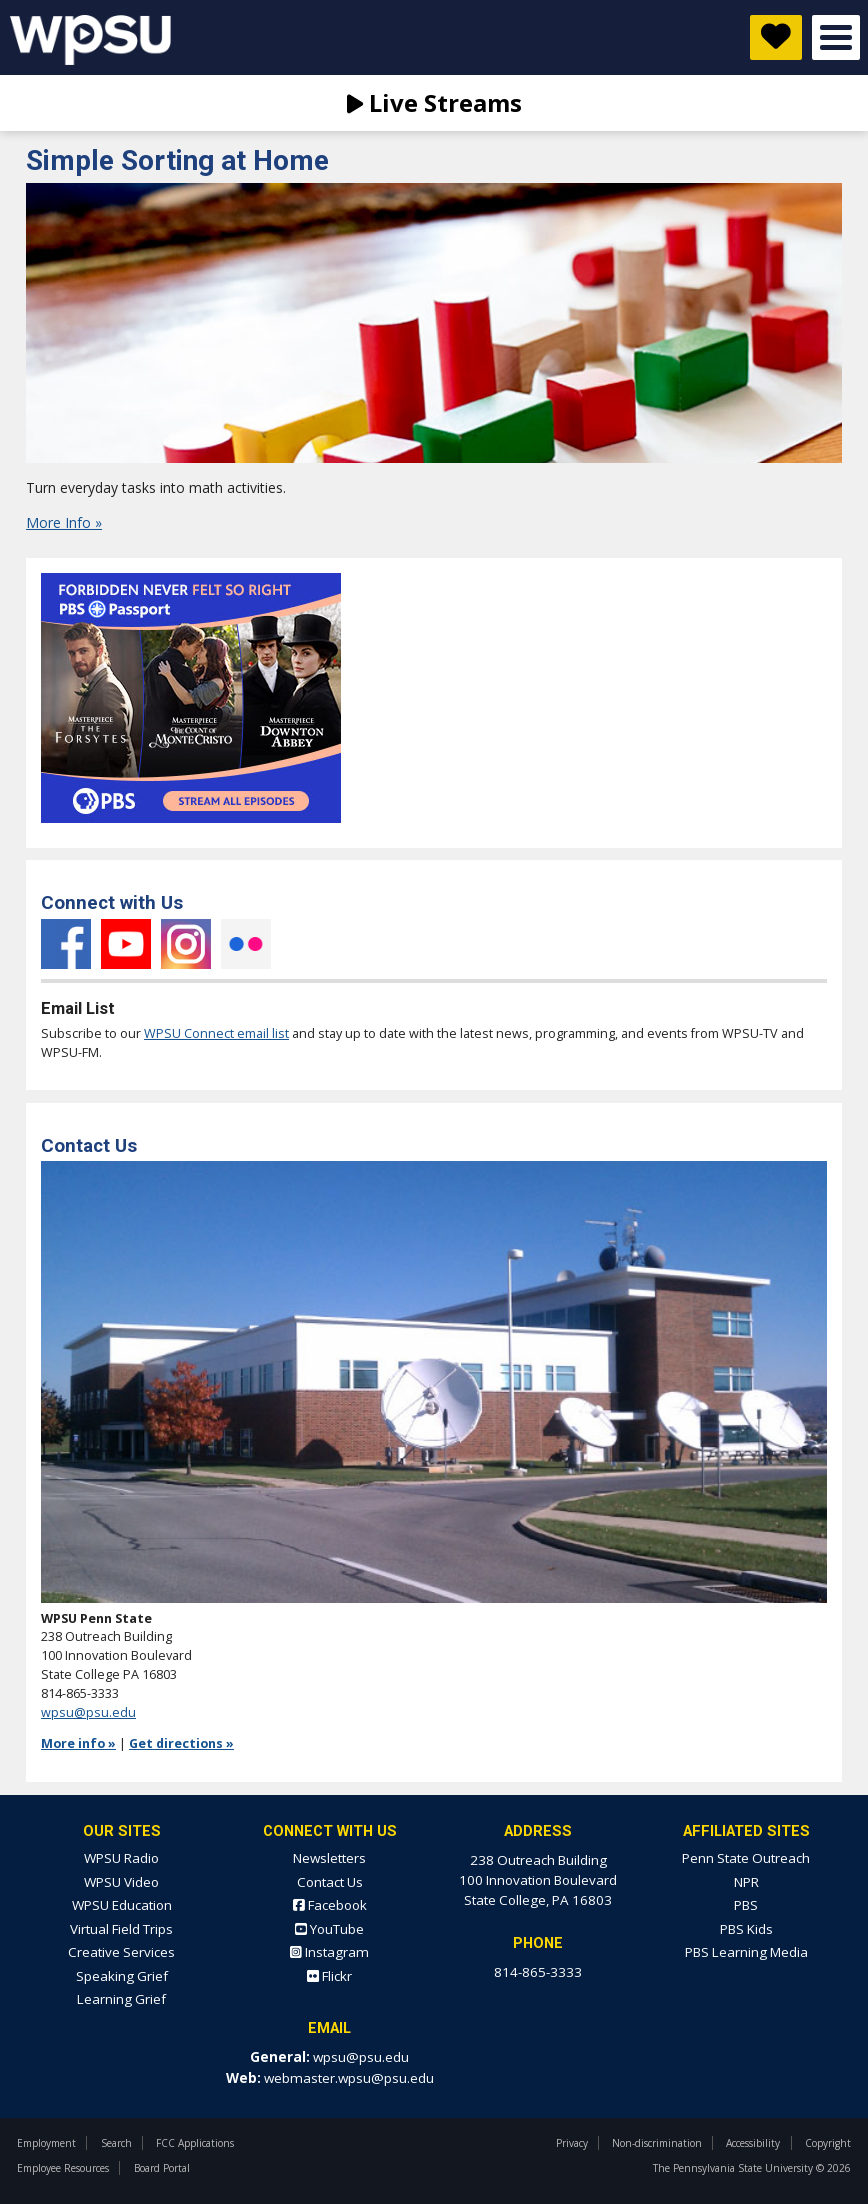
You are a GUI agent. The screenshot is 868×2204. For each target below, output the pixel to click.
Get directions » (181, 1743)
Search (116, 2143)
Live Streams (434, 102)
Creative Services (121, 1952)
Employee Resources (63, 2168)
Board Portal (162, 2168)
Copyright (828, 2143)
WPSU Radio (121, 1858)
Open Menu (836, 37)
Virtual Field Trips (121, 1929)
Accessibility (753, 2143)
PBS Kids (746, 1929)
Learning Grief (121, 1999)
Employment (46, 2143)
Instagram (186, 944)
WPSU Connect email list (216, 1033)
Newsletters (329, 1858)
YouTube (126, 944)
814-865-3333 (538, 1972)
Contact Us (330, 1882)
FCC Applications (195, 2143)
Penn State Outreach (746, 1858)
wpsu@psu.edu (88, 1712)
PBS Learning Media (746, 1952)
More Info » (64, 522)
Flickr (246, 944)
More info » (78, 1743)
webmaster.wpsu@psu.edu (349, 2078)
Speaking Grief (122, 1976)
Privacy (572, 2143)
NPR (746, 1882)
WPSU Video (121, 1882)
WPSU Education (122, 1905)
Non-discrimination (657, 2143)
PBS (746, 1905)
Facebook (66, 944)
